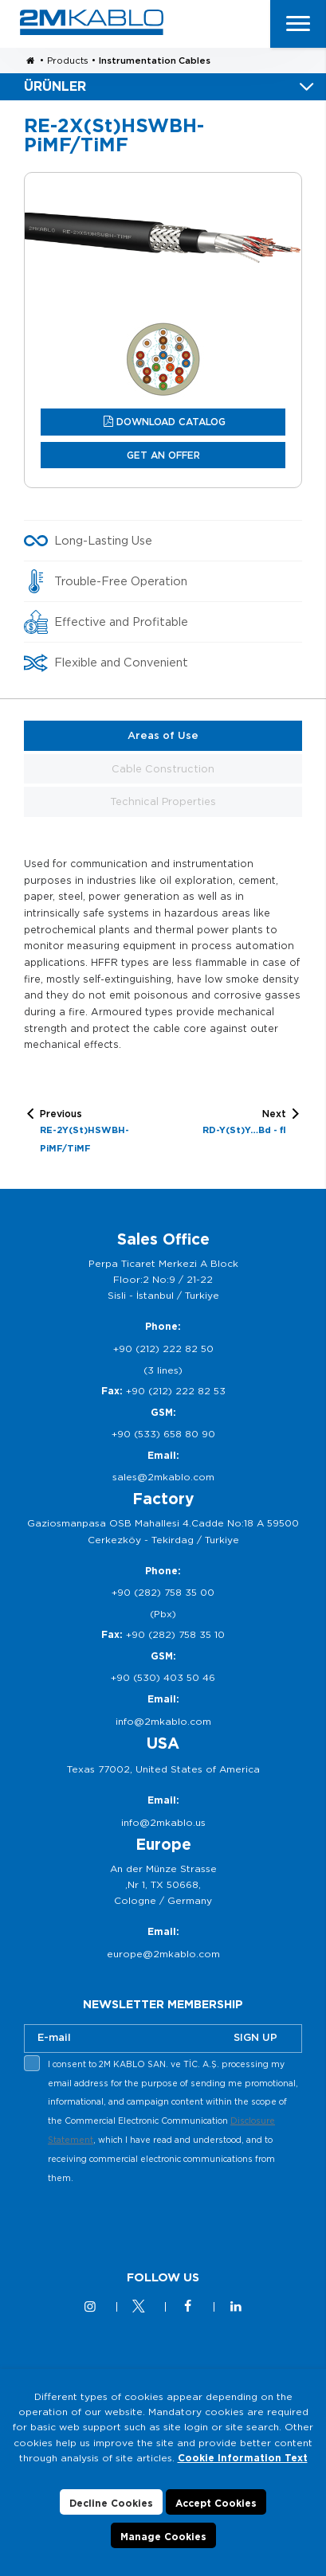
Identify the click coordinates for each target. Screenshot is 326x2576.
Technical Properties (163, 801)
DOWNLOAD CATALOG (171, 422)
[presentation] (145, 2226)
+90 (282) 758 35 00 (163, 1592)
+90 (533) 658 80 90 (163, 1434)
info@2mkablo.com (163, 1721)
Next (244, 1123)
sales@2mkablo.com (163, 1477)
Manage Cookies (163, 2537)
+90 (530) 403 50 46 (163, 1677)
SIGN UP (255, 2037)
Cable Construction (163, 769)
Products (67, 60)
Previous (97, 1132)
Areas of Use (163, 735)
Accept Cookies (216, 2503)
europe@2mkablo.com (163, 1954)
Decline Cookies (111, 2503)
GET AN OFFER (163, 455)
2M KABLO (91, 22)
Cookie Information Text (243, 2458)
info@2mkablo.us (163, 1822)
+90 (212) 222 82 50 (163, 1348)
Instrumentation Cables (154, 60)
